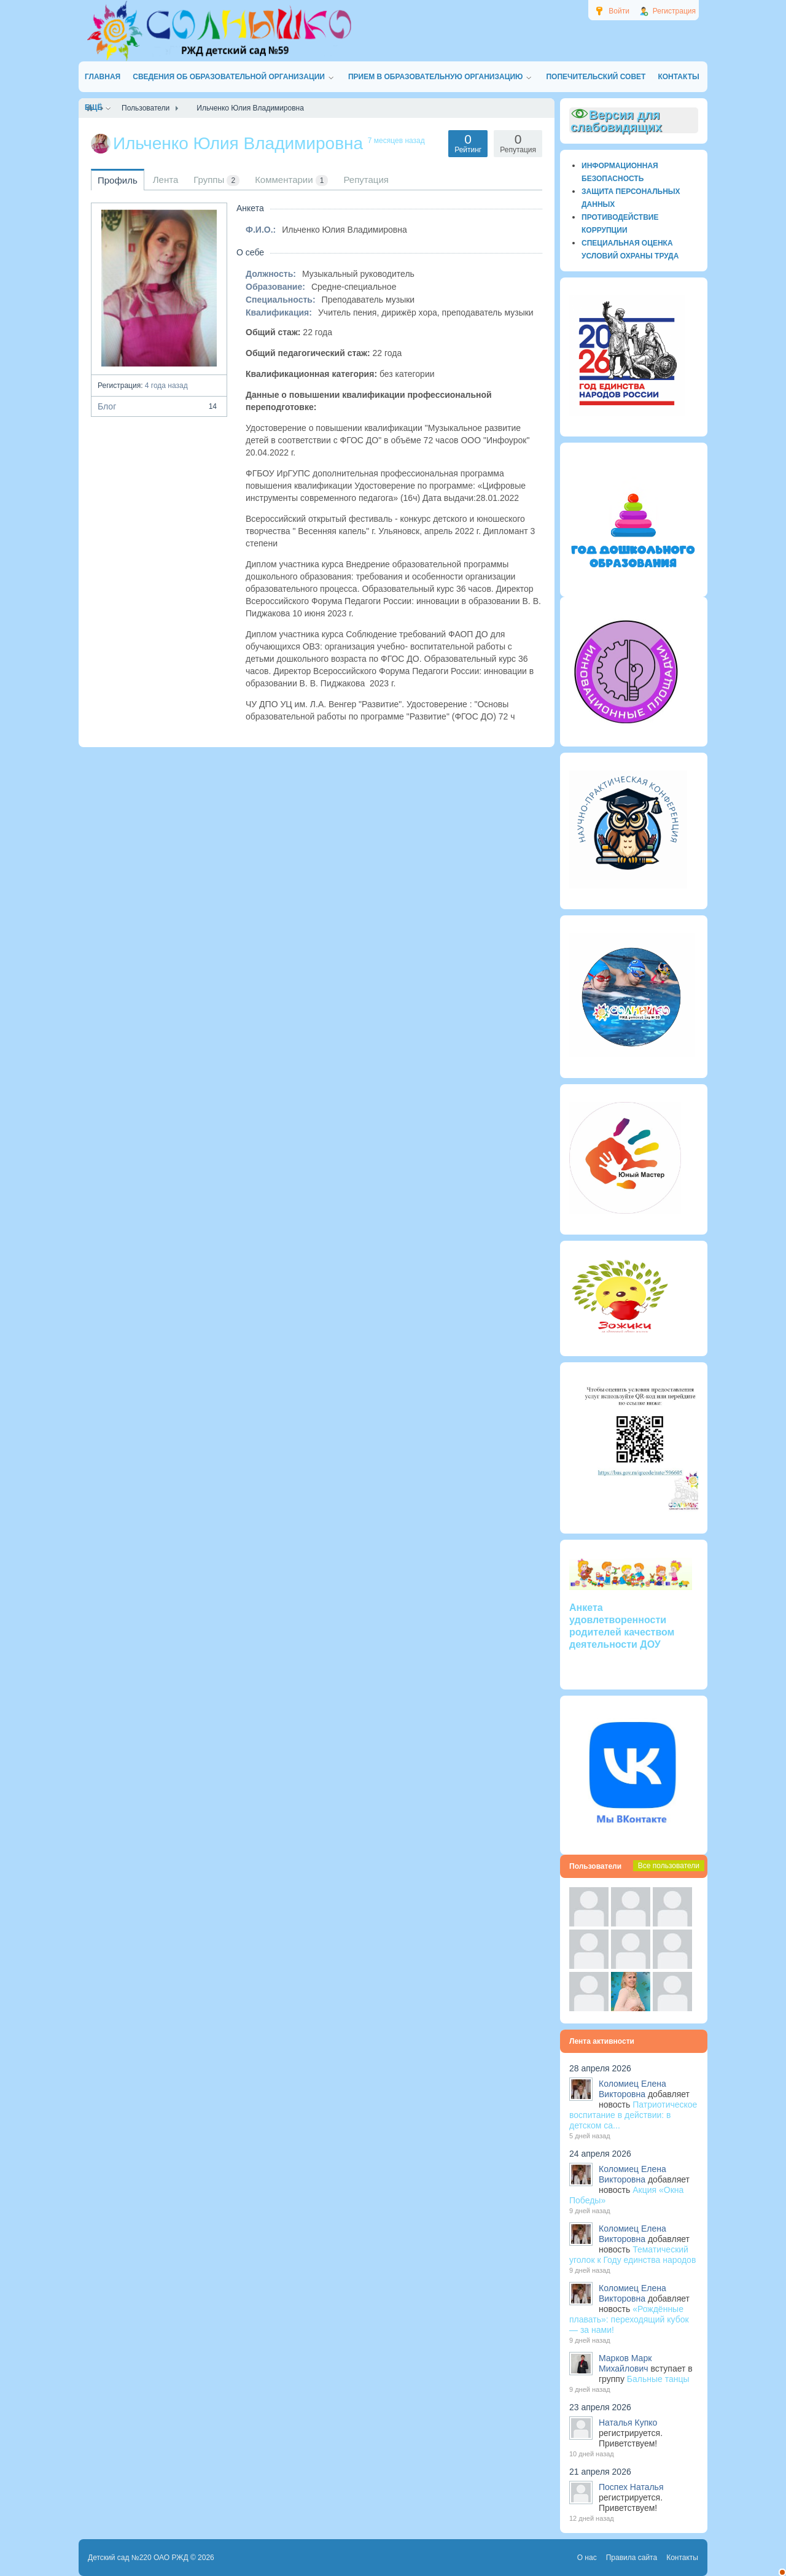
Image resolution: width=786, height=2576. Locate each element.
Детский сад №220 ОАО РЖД (138, 2557)
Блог (159, 406)
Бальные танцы (658, 2379)
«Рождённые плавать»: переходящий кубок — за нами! (629, 2319)
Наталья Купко (628, 2422)
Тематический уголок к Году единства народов (632, 2254)
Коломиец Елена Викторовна (632, 2089)
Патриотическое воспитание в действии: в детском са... (633, 2115)
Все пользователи (668, 1865)
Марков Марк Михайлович (625, 2363)
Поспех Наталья (631, 2487)
